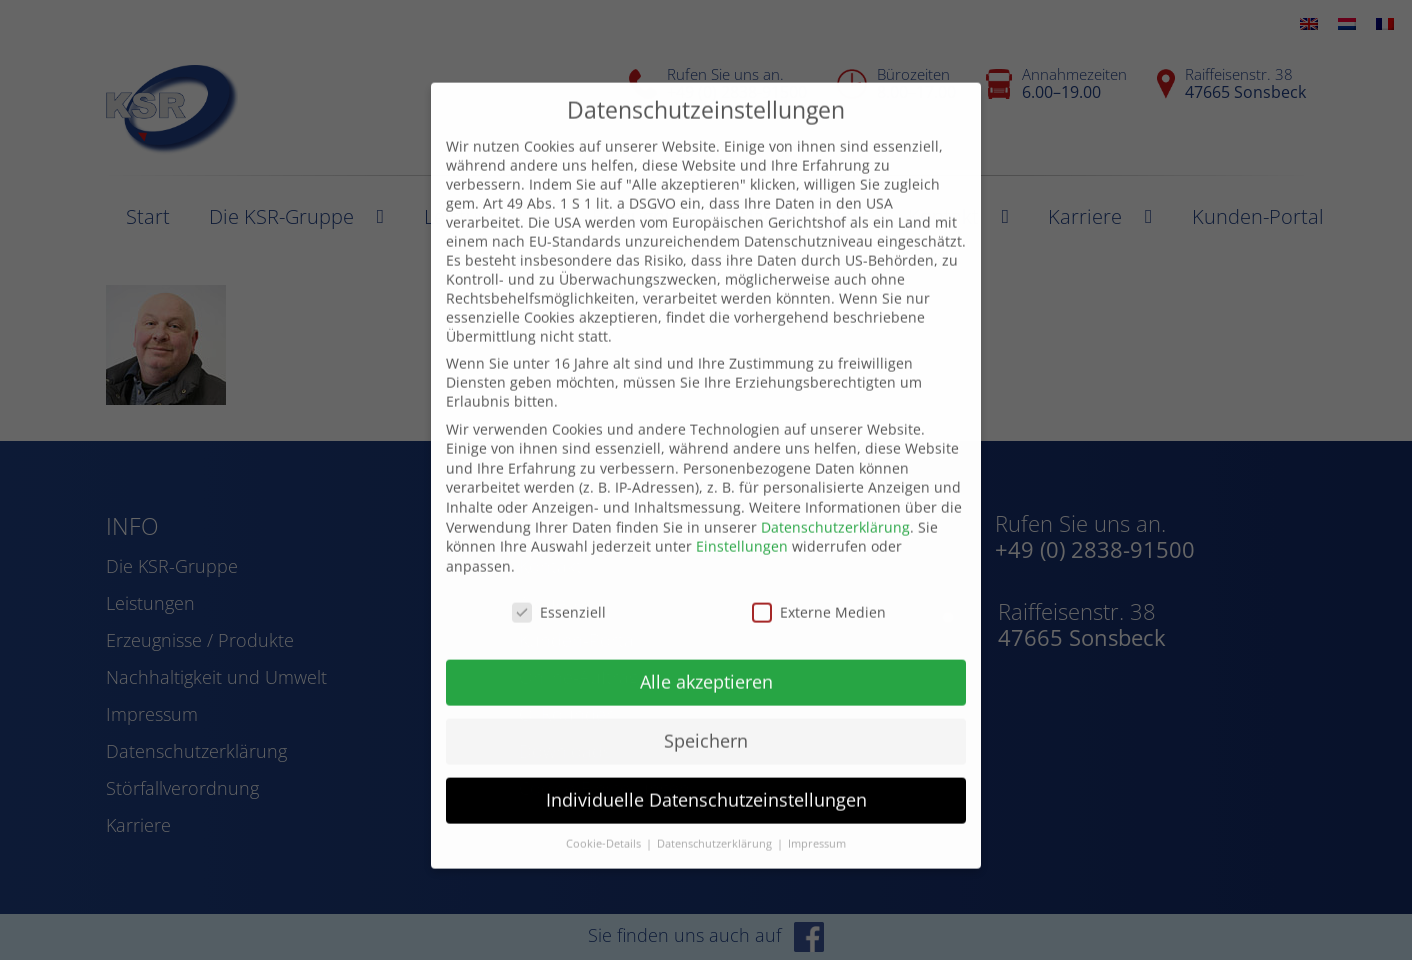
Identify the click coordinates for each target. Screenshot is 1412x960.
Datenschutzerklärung (835, 495)
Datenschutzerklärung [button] (716, 812)
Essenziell (559, 580)
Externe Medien (819, 580)
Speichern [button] (706, 710)
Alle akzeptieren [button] (706, 651)
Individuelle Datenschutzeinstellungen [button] (706, 768)
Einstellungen (742, 514)
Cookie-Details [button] (605, 812)
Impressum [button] (817, 812)
